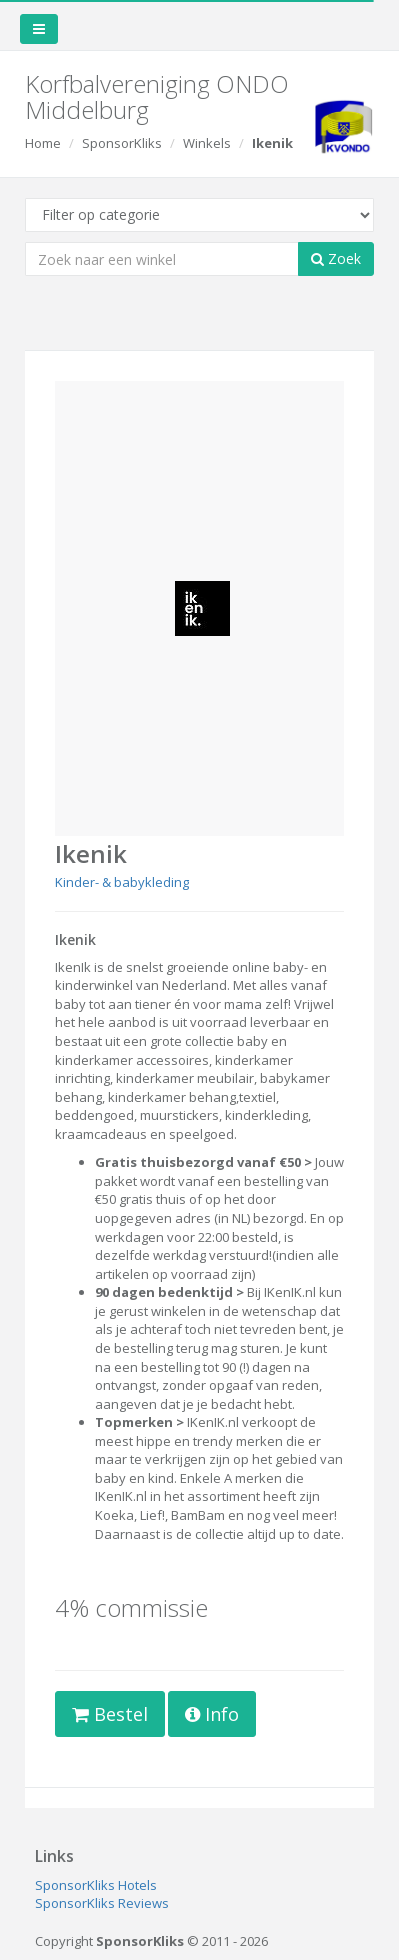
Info (212, 1714)
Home (43, 143)
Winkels (207, 143)
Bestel (110, 1714)
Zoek (336, 258)
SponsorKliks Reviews (102, 1903)
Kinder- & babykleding (122, 882)
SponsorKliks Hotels (96, 1885)
